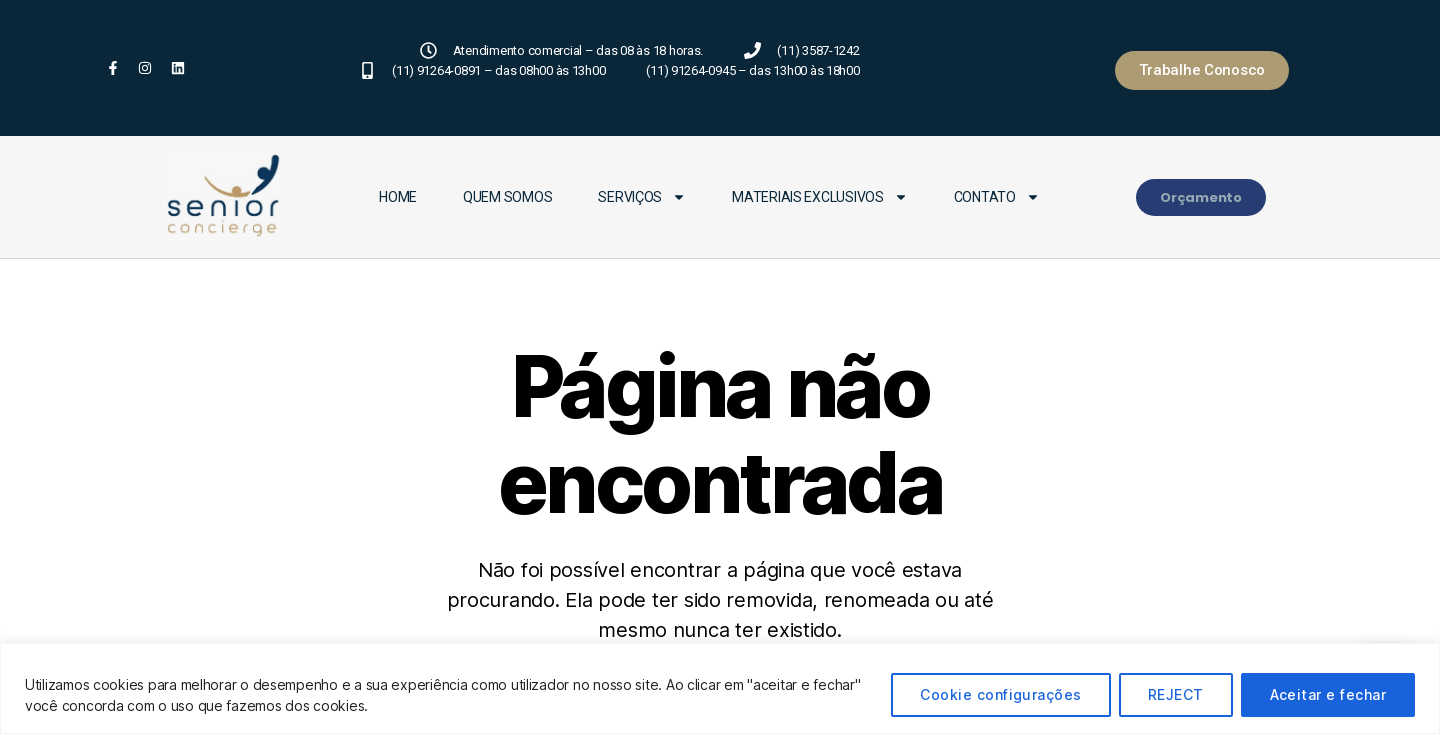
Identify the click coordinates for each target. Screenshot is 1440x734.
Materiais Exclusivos (820, 197)
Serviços (642, 197)
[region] (720, 688)
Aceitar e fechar (1328, 694)
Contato (997, 197)
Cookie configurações (1000, 694)
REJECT (1176, 694)
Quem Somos (507, 197)
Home (398, 197)
